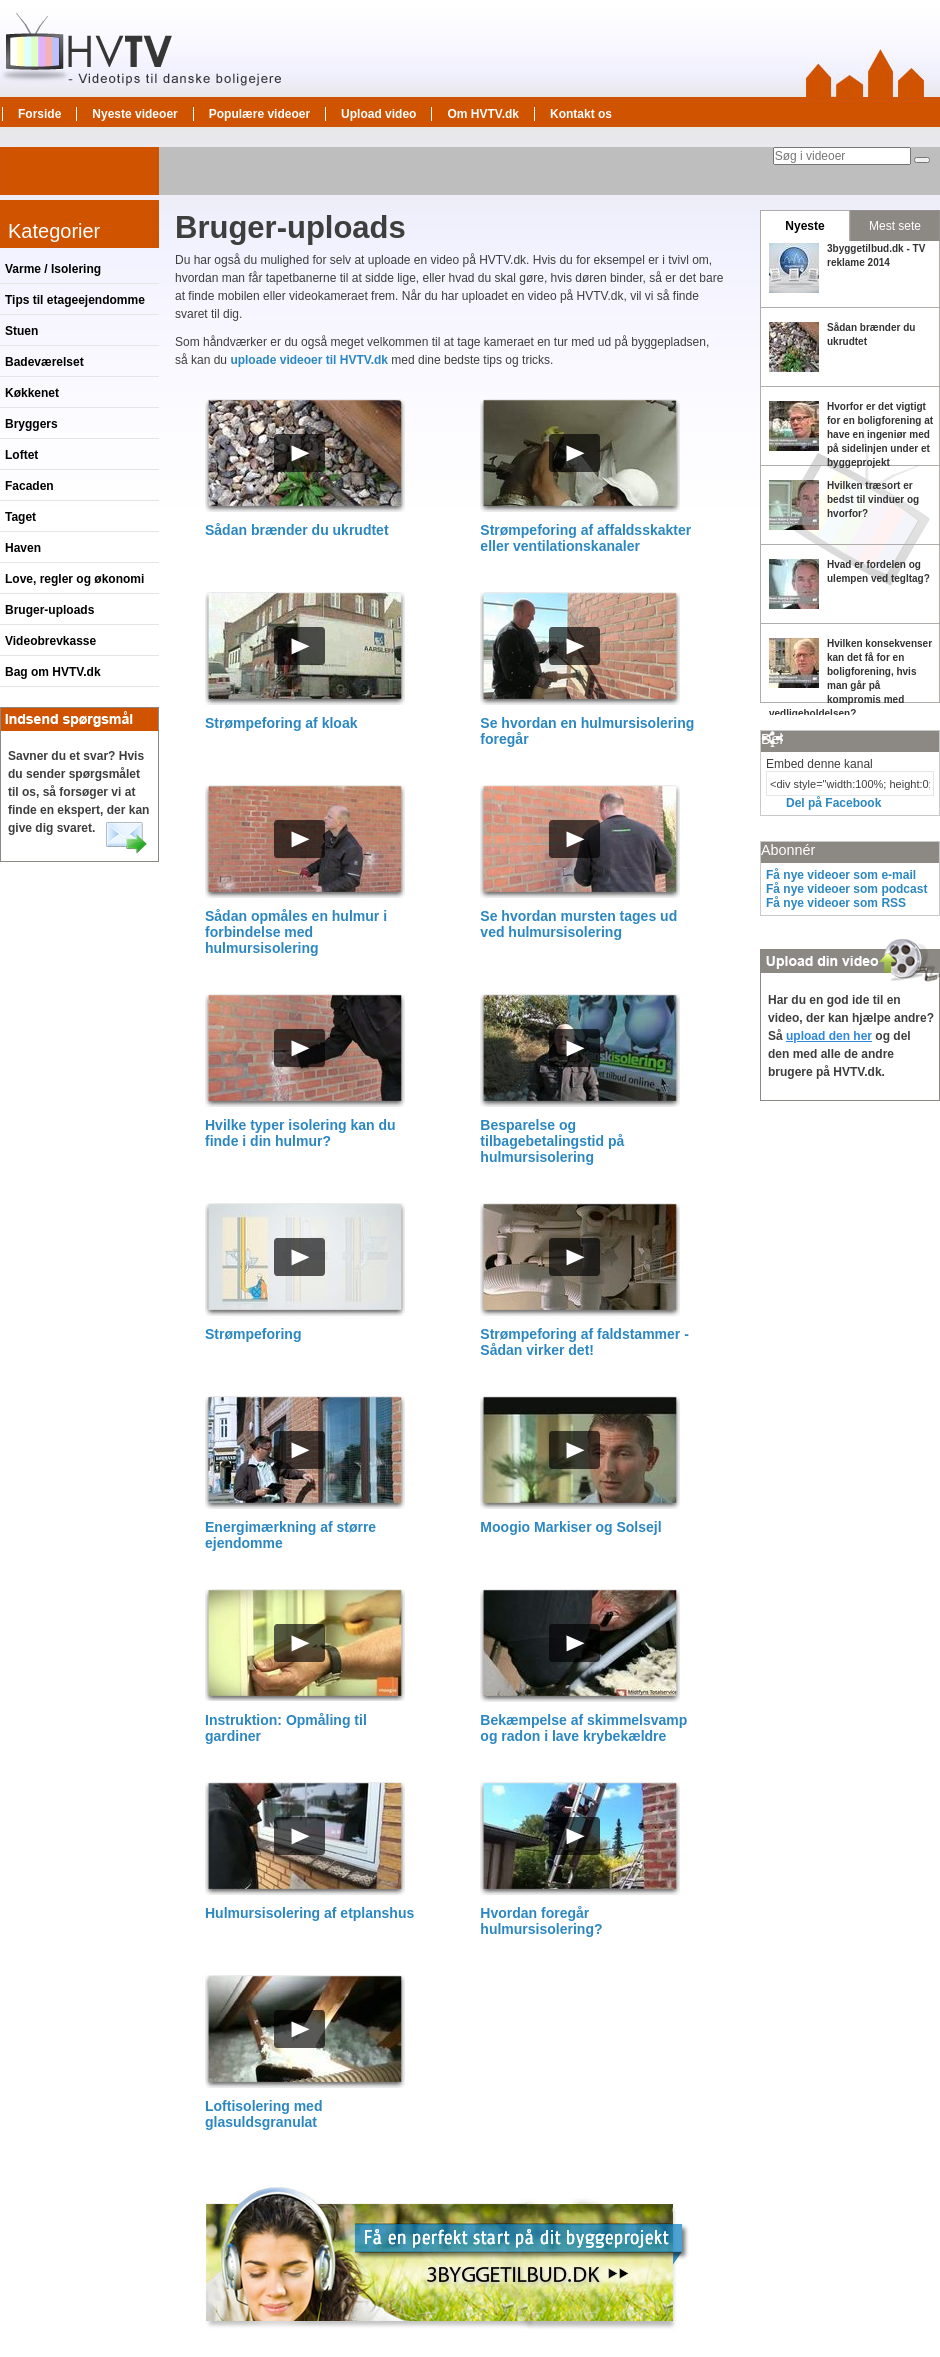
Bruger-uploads (49, 610)
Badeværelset (44, 362)
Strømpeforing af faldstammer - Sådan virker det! (584, 1342)
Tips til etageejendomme (75, 300)
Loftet (21, 455)
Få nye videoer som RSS (836, 903)
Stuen (21, 331)
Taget (20, 517)
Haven (23, 548)
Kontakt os (581, 114)
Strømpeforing (253, 1334)
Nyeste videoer (134, 114)
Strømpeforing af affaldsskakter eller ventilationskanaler (585, 538)
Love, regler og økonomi (74, 579)
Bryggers (31, 424)
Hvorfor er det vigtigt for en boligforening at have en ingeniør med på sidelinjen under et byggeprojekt (880, 434)
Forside (39, 114)
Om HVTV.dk (483, 114)
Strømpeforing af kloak (281, 723)
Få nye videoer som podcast (846, 889)
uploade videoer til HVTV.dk (309, 360)
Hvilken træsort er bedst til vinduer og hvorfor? (873, 499)
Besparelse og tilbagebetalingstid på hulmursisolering (552, 1141)
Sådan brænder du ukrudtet (297, 530)
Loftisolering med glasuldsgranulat (263, 2114)
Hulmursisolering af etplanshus (309, 1913)
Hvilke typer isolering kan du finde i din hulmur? (300, 1133)
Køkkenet (32, 393)
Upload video (378, 114)
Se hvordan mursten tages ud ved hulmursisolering (578, 924)
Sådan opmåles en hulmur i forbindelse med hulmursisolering (296, 932)
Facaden (29, 486)
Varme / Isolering (53, 269)
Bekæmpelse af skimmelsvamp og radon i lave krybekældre (583, 1728)
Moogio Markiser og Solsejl (570, 1527)
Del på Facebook (833, 803)
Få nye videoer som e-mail (841, 875)
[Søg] (922, 160)
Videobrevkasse (50, 641)
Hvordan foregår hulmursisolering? (541, 1921)
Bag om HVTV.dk (53, 672)
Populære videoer (259, 114)
